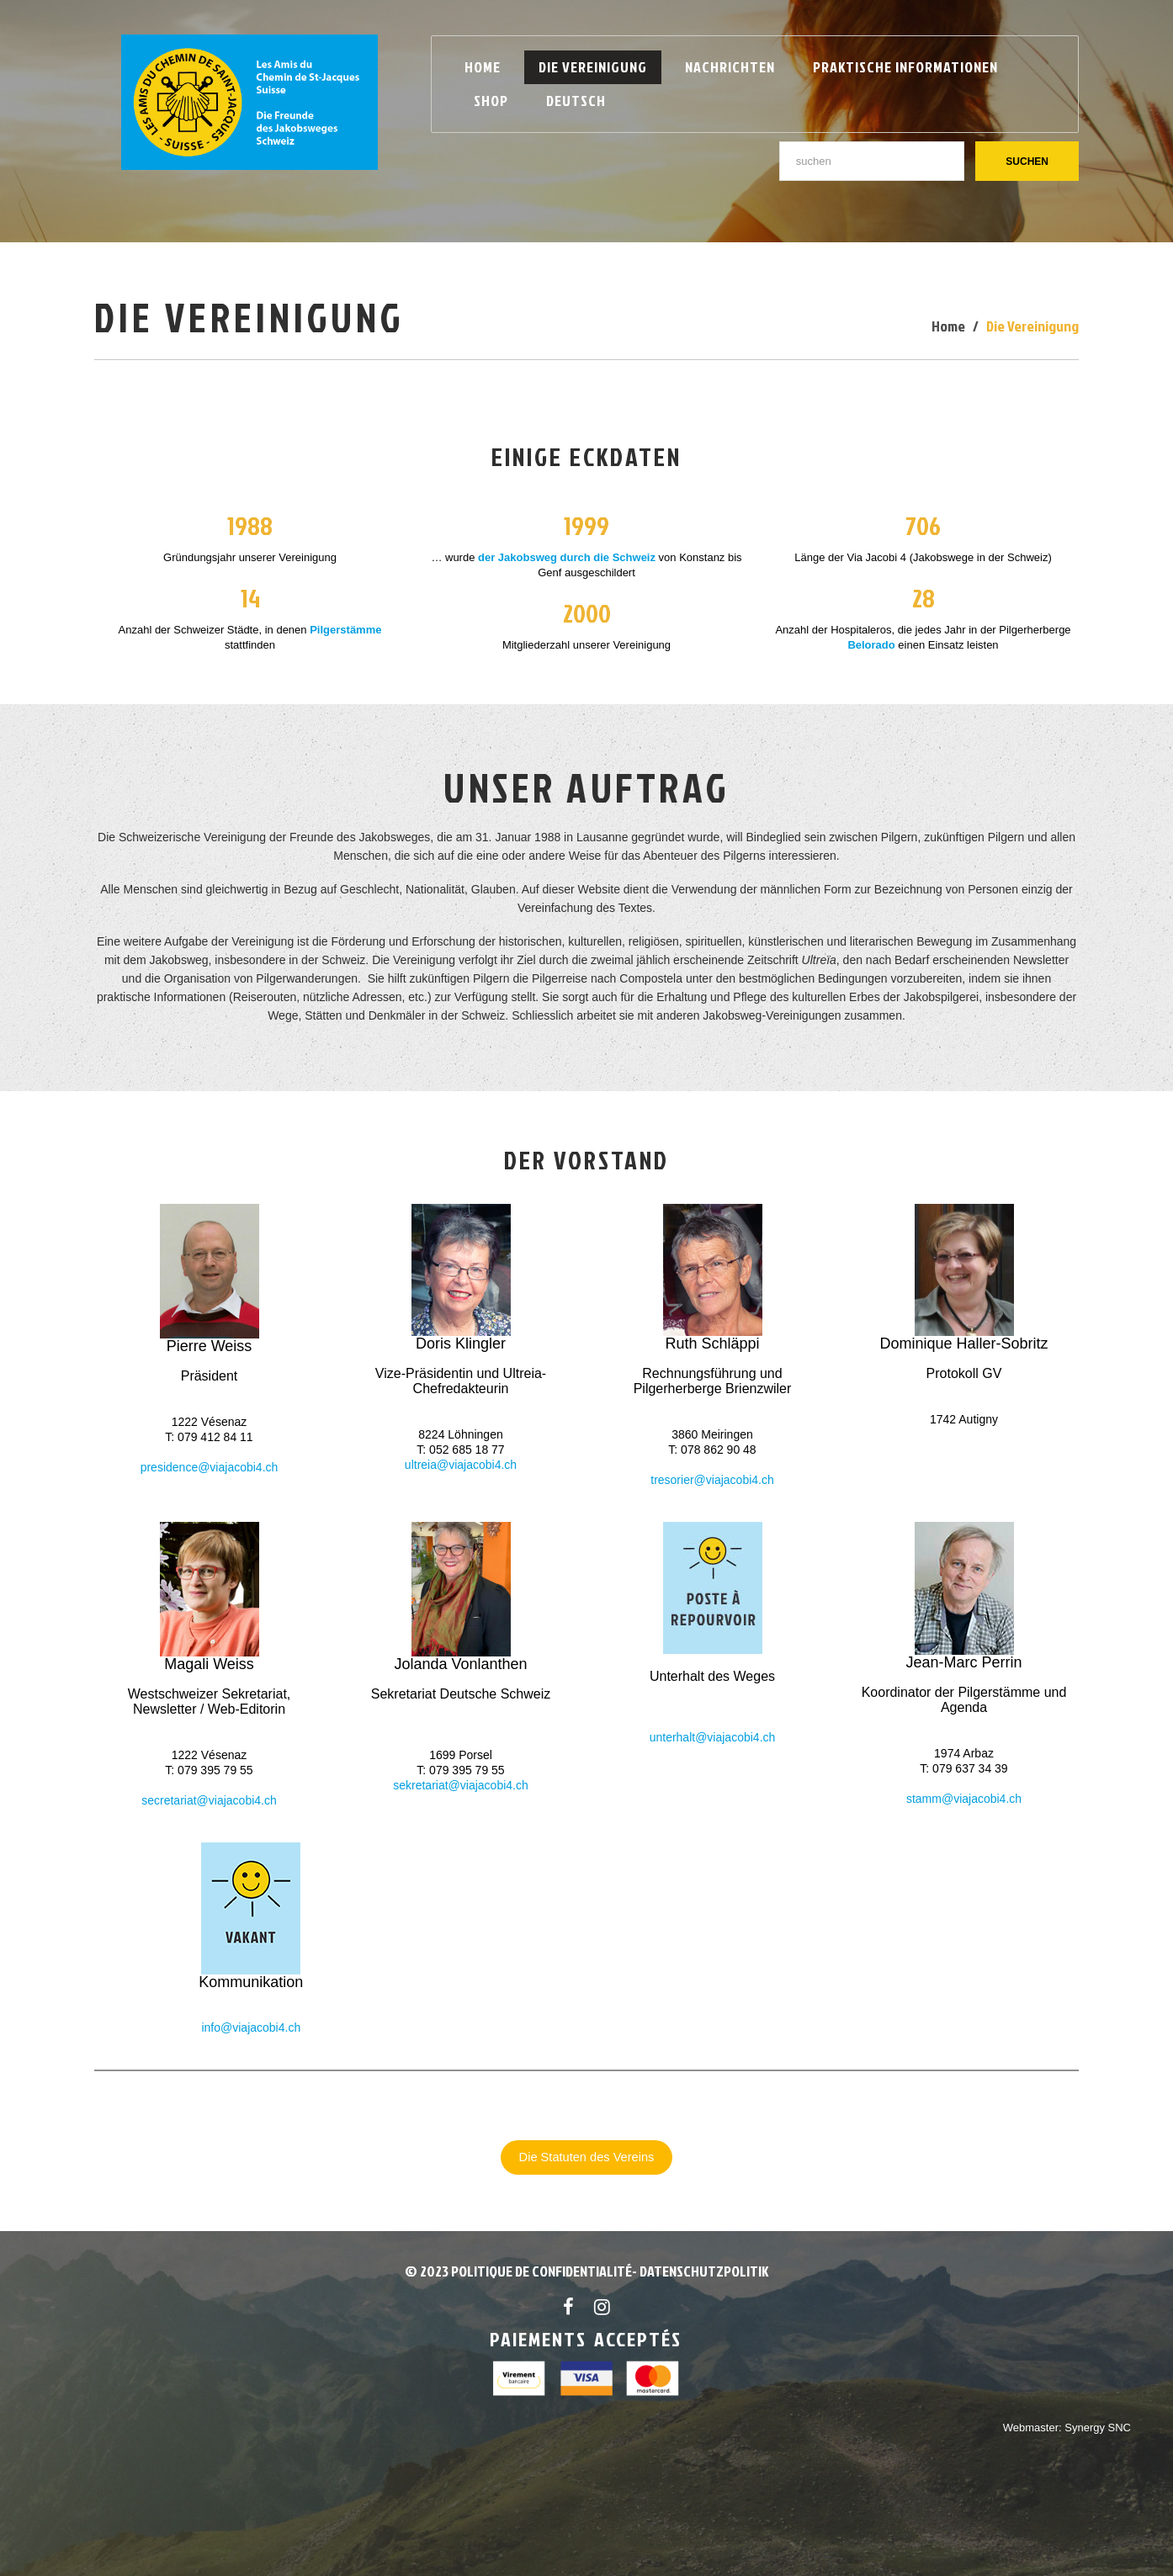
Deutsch (576, 100)
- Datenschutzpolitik (700, 2271)
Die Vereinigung (593, 66)
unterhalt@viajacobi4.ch (713, 1737)
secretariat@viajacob (196, 1800)
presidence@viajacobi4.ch (210, 1467)
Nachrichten (730, 66)
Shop (491, 100)
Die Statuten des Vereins (587, 2157)
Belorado (870, 645)
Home (482, 66)
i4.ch (264, 1800)
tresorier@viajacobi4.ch (712, 1480)
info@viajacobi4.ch (250, 2027)
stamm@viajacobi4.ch (964, 1798)
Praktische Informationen (905, 66)
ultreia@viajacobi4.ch (461, 1464)
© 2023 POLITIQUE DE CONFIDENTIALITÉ (518, 2271)
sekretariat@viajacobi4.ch (460, 1785)
